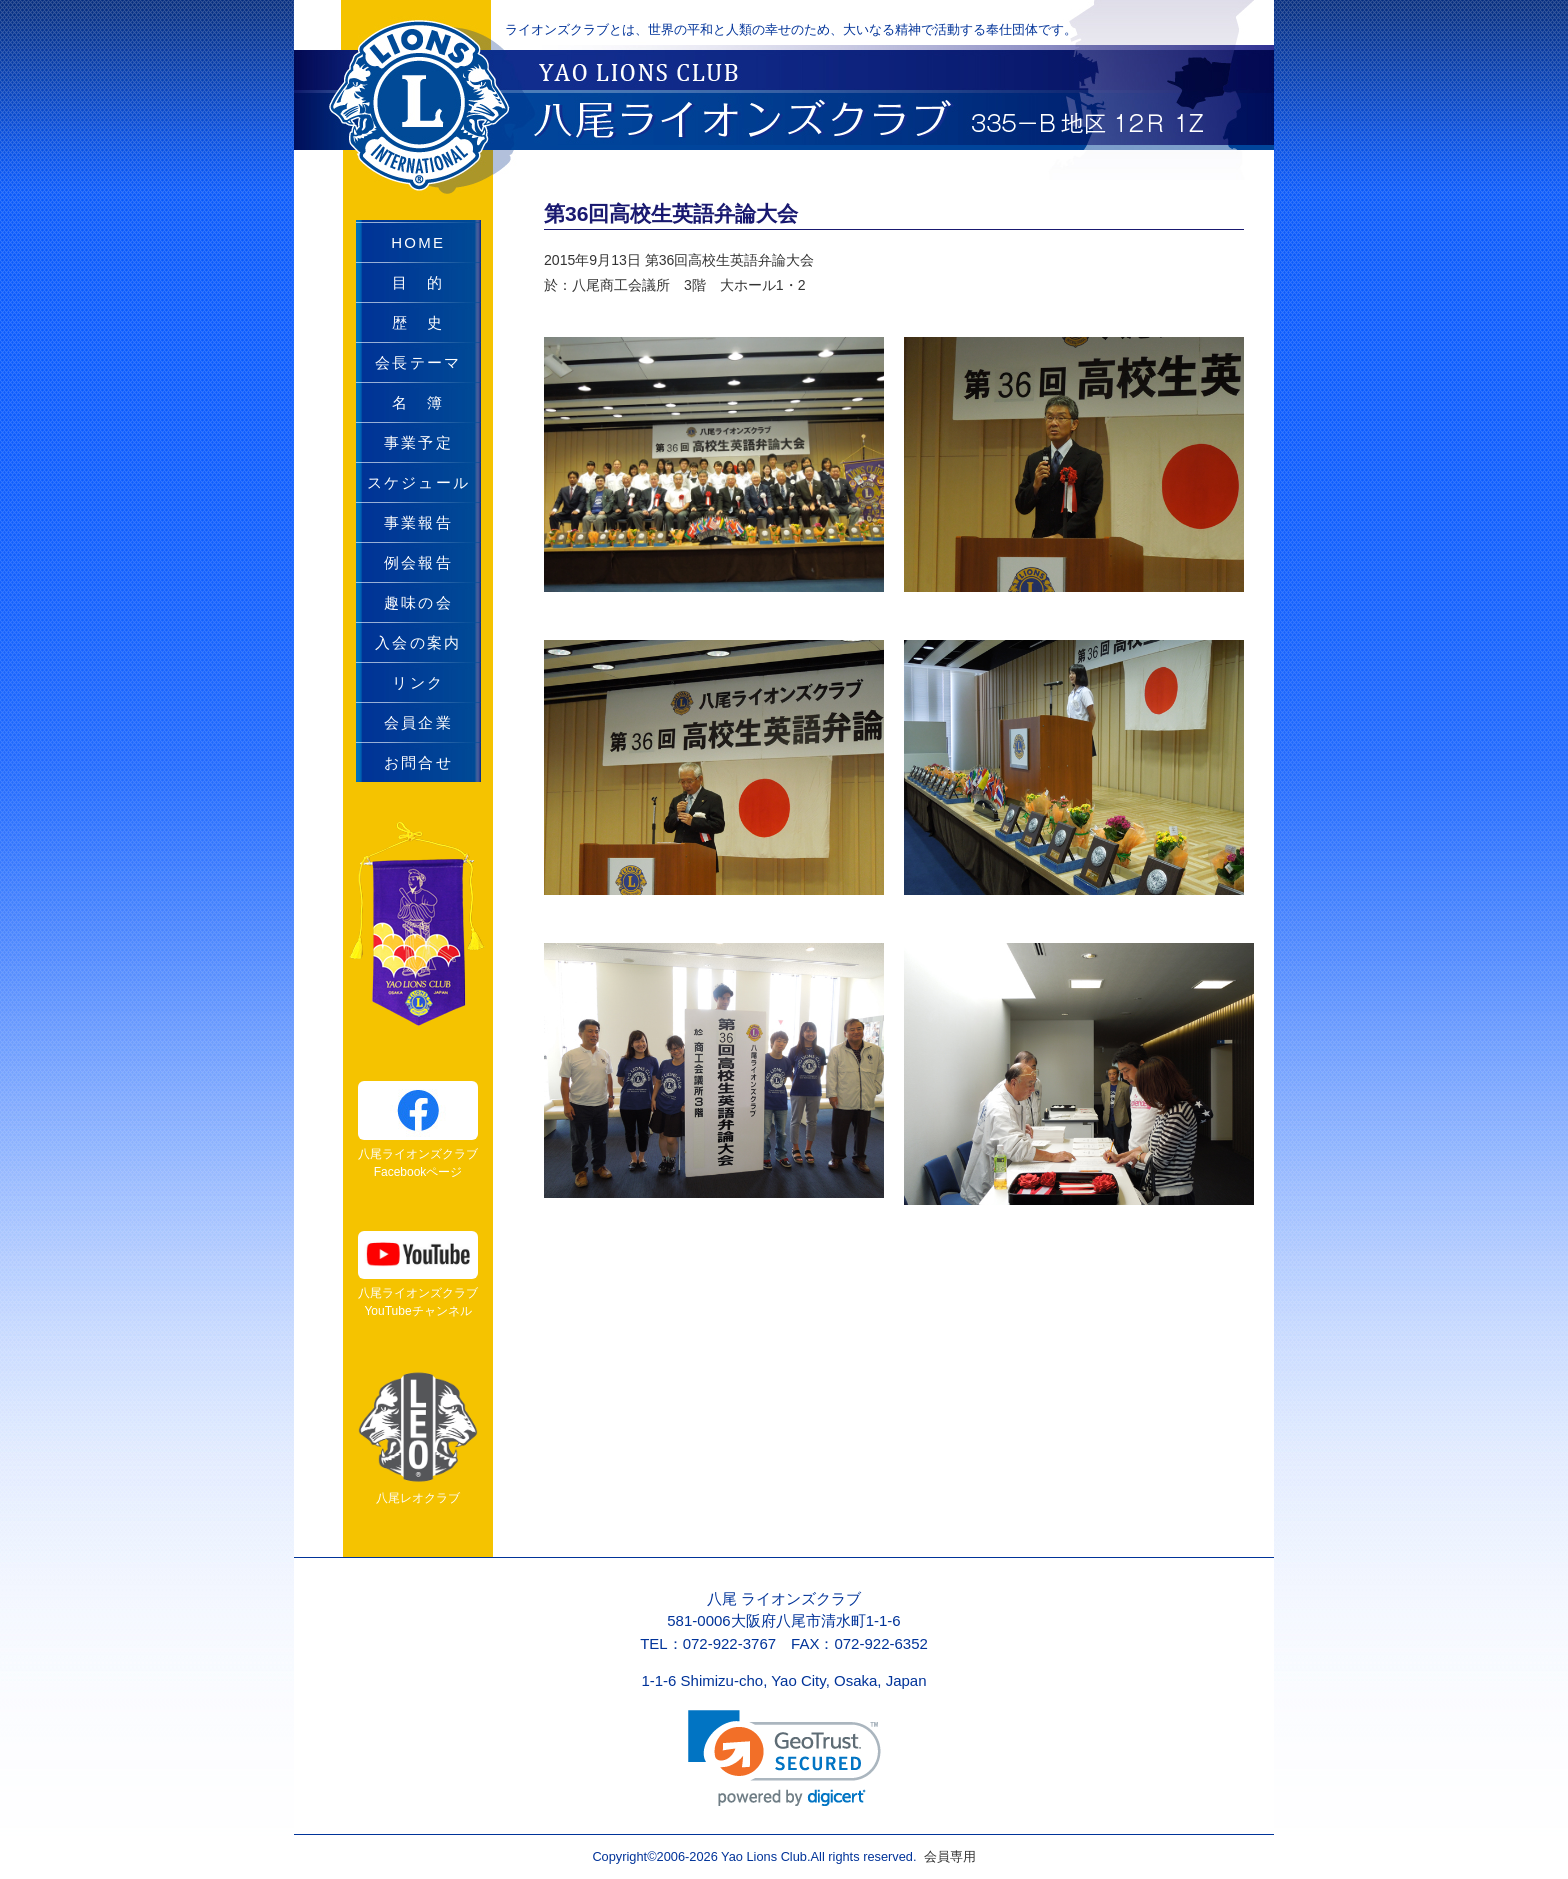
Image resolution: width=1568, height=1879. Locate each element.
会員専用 (945, 1856)
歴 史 (418, 322)
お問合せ (418, 762)
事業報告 (418, 522)
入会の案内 (418, 642)
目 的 (418, 282)
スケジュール (419, 482)
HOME (418, 242)
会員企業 (418, 722)
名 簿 (418, 402)
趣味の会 (418, 602)
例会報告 (418, 562)
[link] (784, 1758)
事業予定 (418, 442)
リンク (418, 682)
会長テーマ (418, 362)
